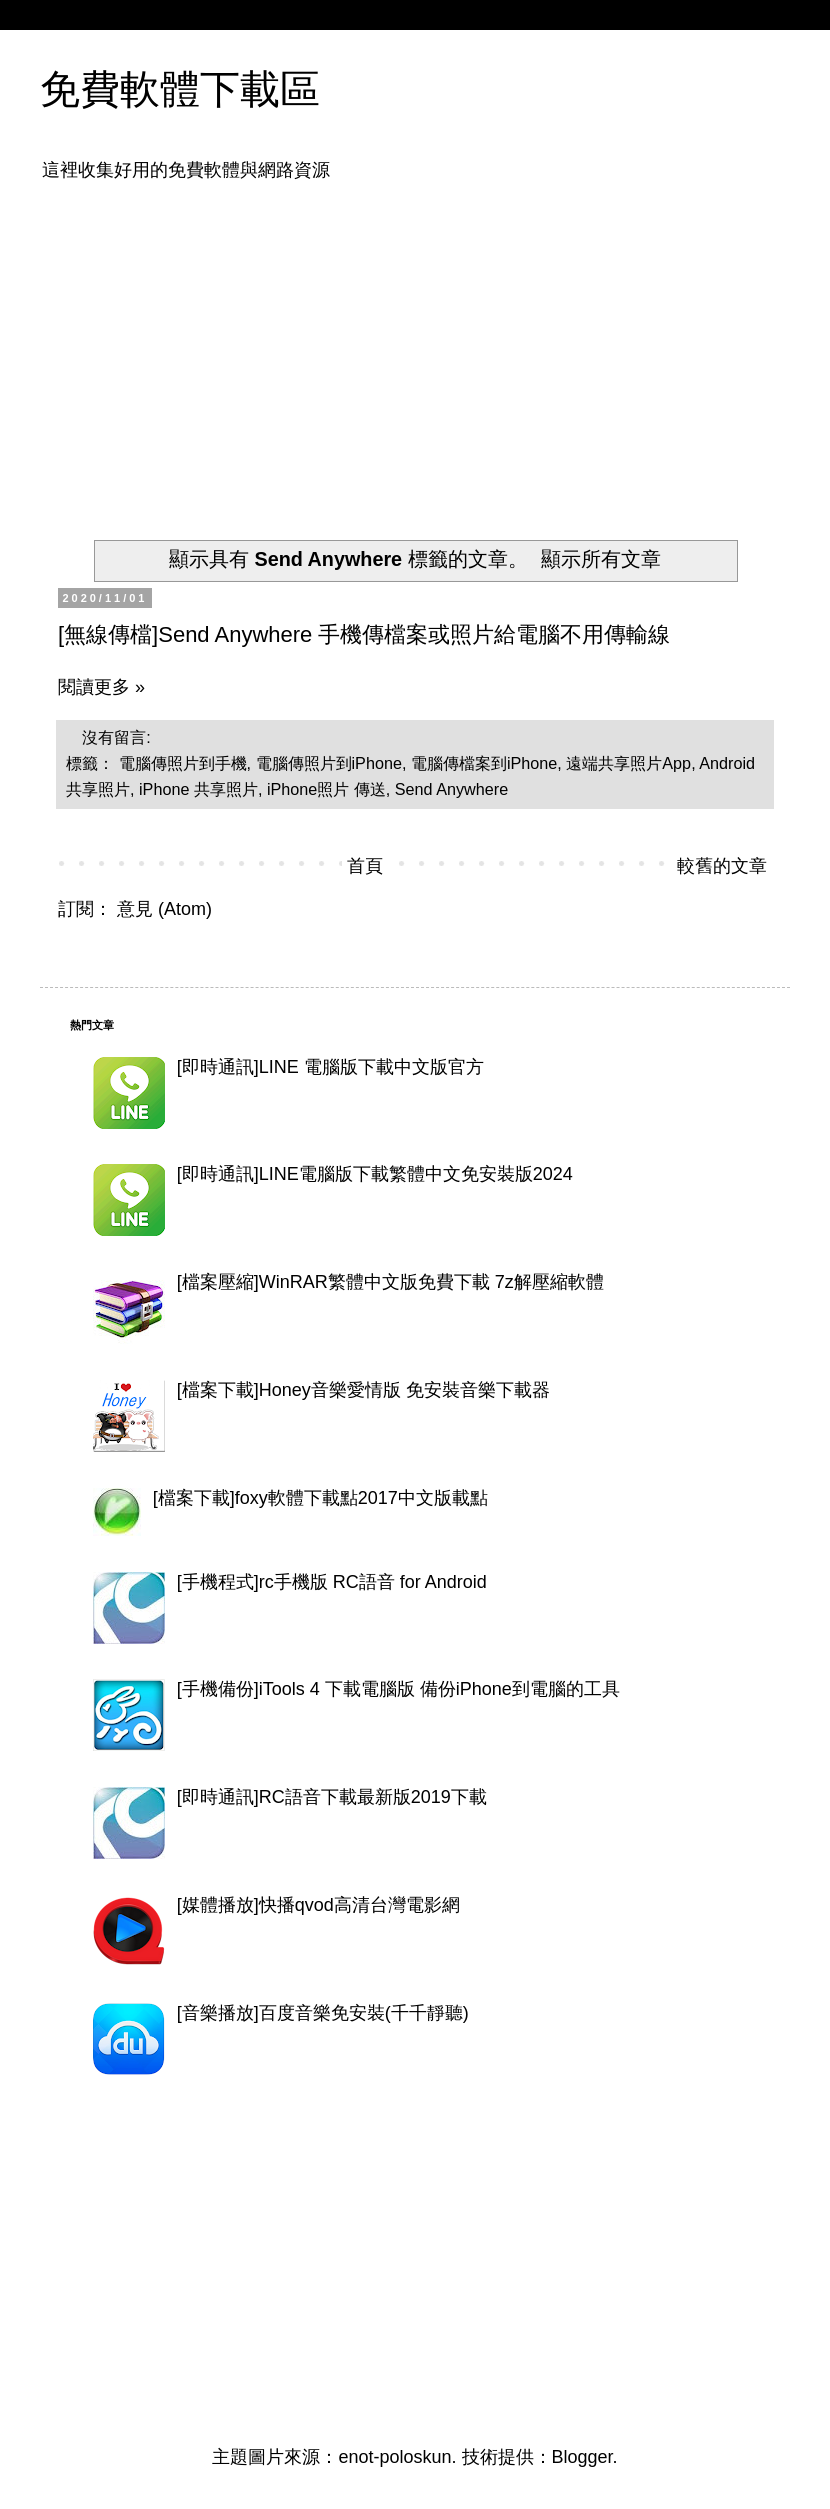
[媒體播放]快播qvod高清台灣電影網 (318, 1905)
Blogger (582, 2457)
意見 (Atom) (164, 909)
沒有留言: (118, 737)
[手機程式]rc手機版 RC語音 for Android (332, 1582)
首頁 (365, 866)
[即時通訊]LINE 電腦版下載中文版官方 (330, 1067)
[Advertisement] (318, 348)
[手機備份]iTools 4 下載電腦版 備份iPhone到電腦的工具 (398, 1689)
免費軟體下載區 (180, 89)
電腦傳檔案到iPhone (484, 763)
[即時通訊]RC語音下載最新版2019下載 (332, 1797)
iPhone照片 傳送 (326, 789)
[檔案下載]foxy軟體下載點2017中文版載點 (320, 1498)
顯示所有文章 (601, 559)
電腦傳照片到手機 (183, 763)
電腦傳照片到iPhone (329, 763)
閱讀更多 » (101, 687)
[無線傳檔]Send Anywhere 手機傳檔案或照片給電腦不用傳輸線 (364, 634)
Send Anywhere (451, 789)
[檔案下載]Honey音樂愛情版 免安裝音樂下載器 (363, 1390)
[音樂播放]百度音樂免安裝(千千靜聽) (323, 2013)
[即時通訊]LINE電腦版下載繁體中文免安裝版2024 (375, 1174)
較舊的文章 (722, 866)
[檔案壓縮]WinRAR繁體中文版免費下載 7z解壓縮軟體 (390, 1282)
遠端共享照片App (628, 763)
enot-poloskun (394, 2457)
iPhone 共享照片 (198, 789)
